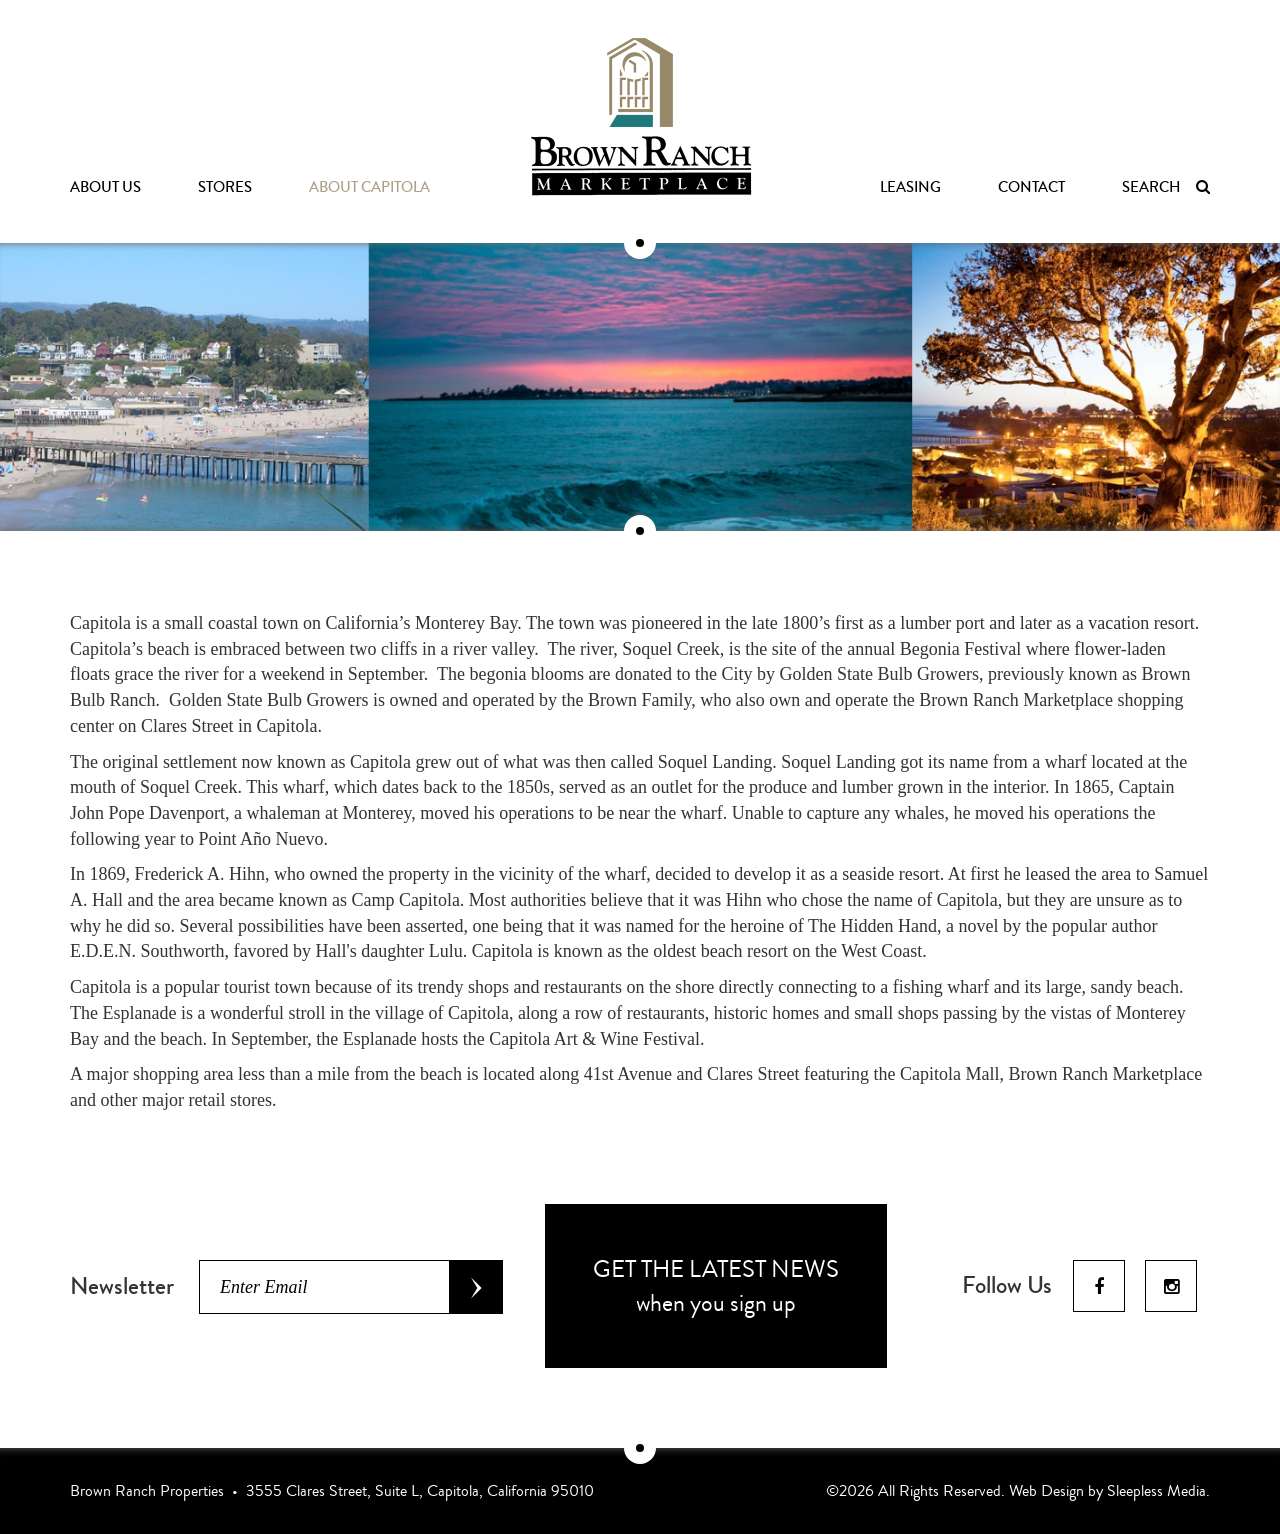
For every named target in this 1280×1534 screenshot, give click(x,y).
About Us (105, 187)
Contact (1031, 187)
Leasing (910, 187)
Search (1166, 187)
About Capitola (369, 187)
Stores (225, 187)
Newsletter (122, 1286)
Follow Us (1007, 1286)
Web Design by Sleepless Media (1107, 1491)
